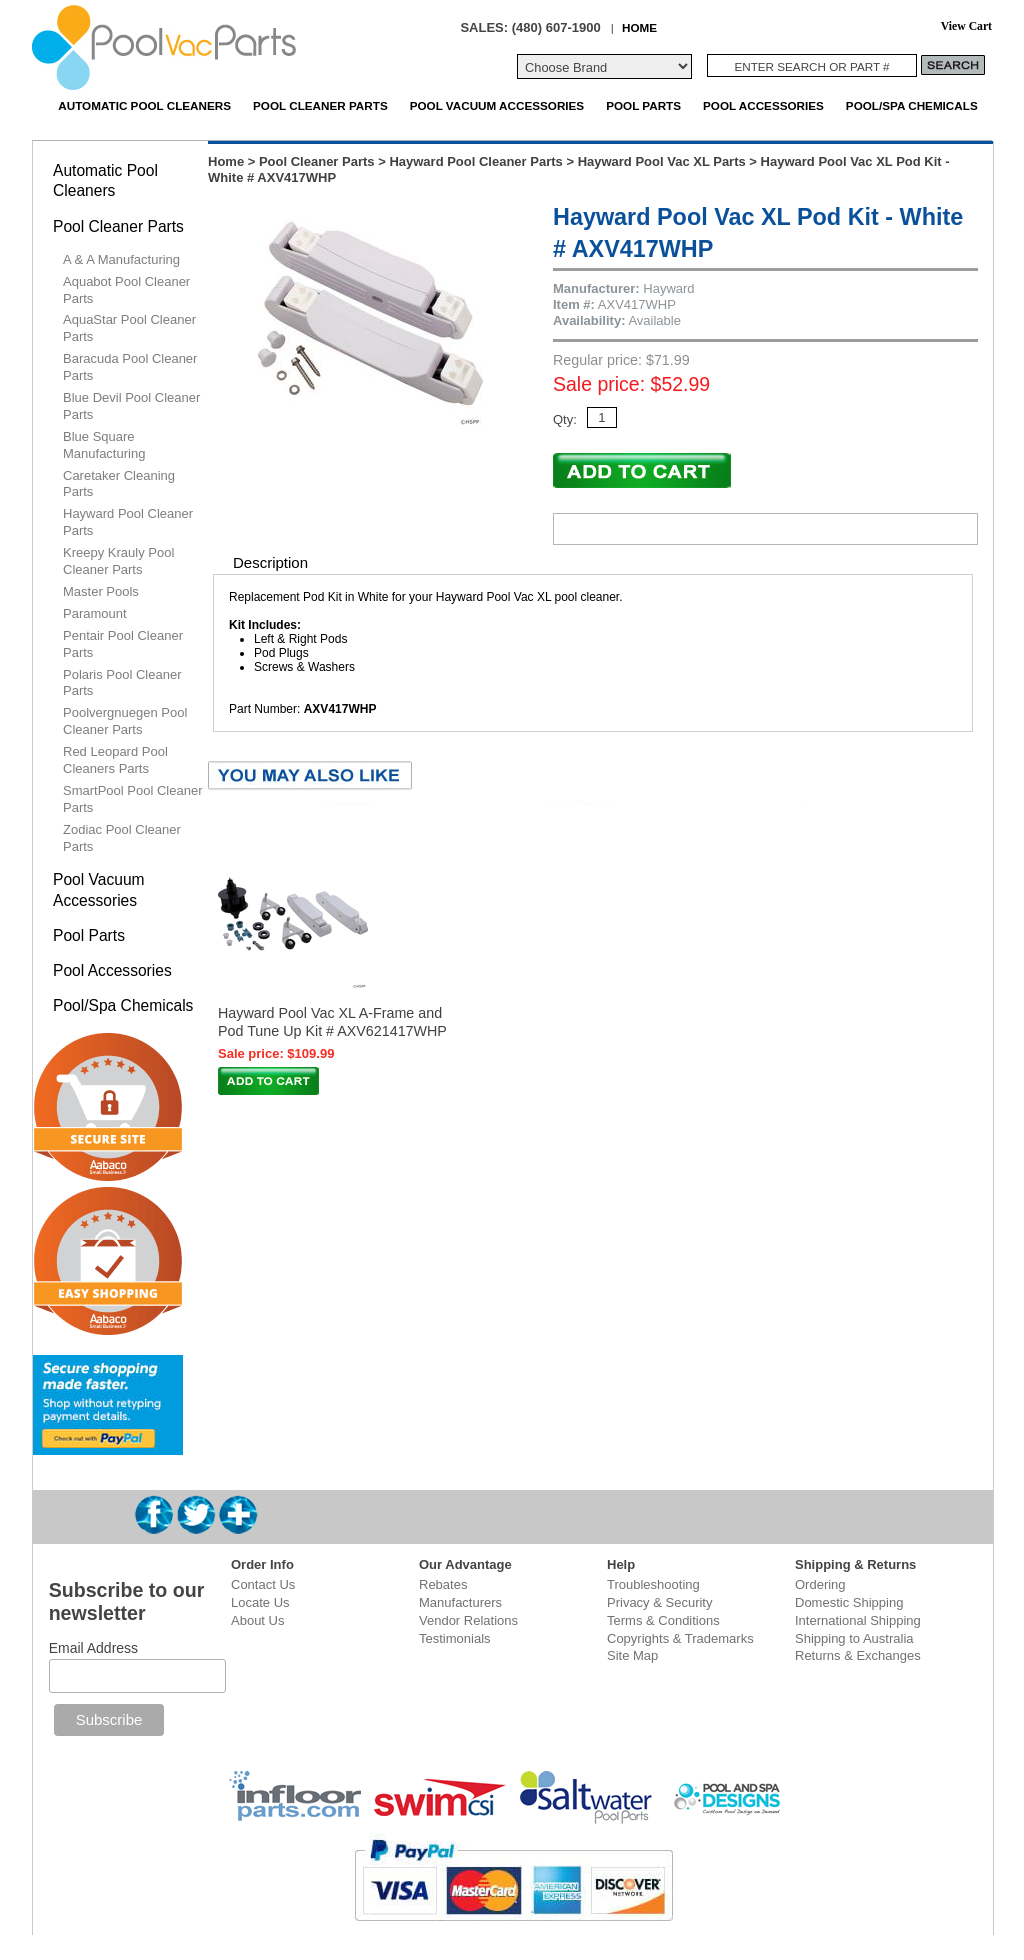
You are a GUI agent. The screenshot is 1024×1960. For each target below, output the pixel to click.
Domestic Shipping (849, 1602)
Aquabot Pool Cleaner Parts (126, 290)
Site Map (632, 1655)
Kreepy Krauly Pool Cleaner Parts (118, 561)
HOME (639, 27)
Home (226, 161)
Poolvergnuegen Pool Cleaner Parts (125, 721)
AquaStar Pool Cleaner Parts (129, 328)
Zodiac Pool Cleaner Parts (122, 838)
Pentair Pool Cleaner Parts (123, 644)
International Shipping (858, 1620)
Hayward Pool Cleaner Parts (475, 161)
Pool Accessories (763, 105)
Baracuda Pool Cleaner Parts (130, 367)
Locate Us (260, 1602)
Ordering (820, 1584)
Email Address (93, 1648)
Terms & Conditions (663, 1620)
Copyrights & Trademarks (680, 1638)
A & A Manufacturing (121, 259)
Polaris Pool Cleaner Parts (122, 683)
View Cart (966, 26)
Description (270, 562)
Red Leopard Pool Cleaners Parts (115, 760)
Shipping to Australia (854, 1638)
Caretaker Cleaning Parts (119, 484)
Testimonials (455, 1638)
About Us (257, 1620)
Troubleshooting (653, 1584)
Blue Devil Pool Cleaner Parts (131, 406)
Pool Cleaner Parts (320, 105)
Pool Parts (643, 105)
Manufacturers (460, 1602)
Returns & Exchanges (858, 1655)
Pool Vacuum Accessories (497, 105)
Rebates (443, 1584)
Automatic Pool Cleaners (144, 105)
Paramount (95, 613)
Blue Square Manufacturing (104, 445)
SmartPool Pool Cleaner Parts (132, 799)
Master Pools (101, 591)
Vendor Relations (468, 1620)
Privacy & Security (659, 1602)
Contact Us (263, 1584)
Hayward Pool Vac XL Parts (662, 161)
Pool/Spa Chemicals (912, 105)
